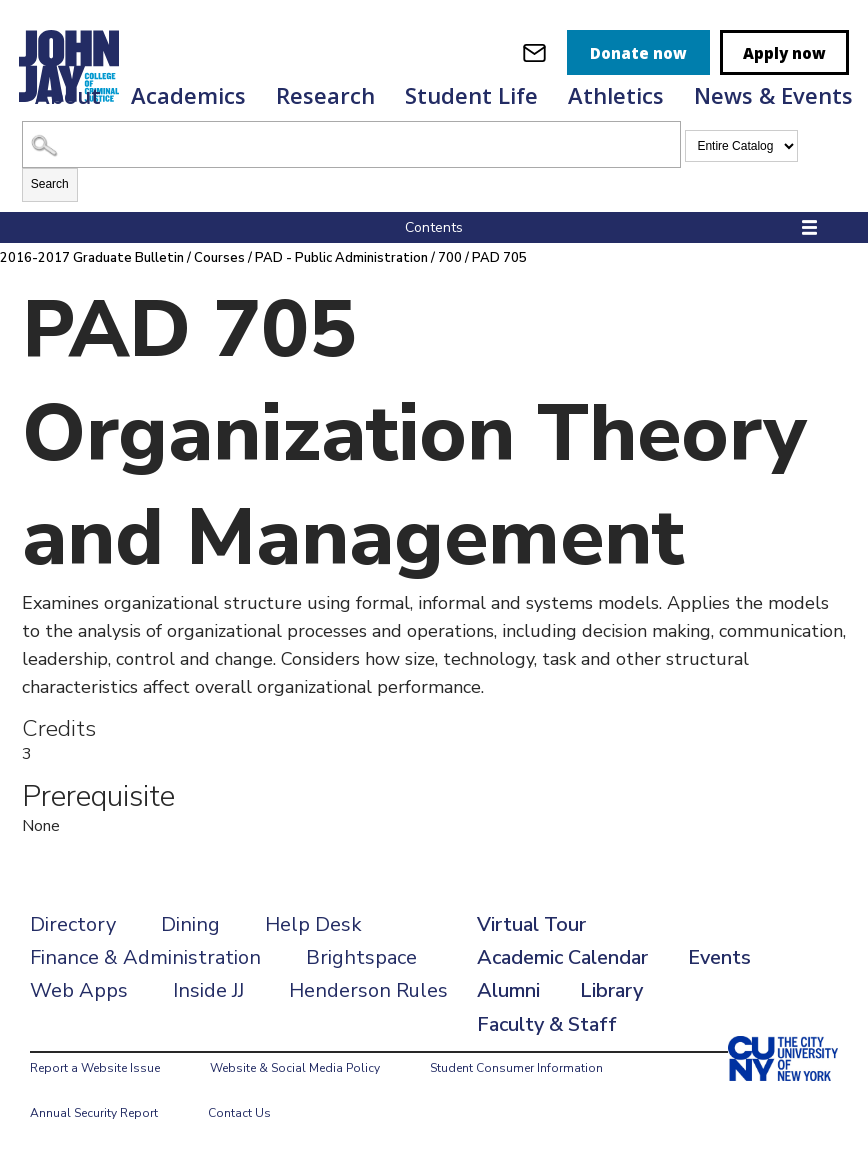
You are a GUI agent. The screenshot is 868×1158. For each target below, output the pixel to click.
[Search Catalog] (352, 144)
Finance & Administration (145, 957)
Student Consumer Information (516, 1068)
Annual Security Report (94, 1113)
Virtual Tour (531, 924)
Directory (73, 924)
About (68, 95)
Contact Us (239, 1113)
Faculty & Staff (547, 1024)
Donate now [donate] (638, 53)
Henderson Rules (368, 990)
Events (719, 957)
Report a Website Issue (95, 1068)
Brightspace (361, 957)
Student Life (471, 95)
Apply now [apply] (784, 53)
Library (611, 990)
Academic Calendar (562, 957)
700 (450, 258)
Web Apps (79, 990)
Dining (190, 924)
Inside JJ (208, 990)
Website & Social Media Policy (295, 1068)
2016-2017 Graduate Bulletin (92, 258)
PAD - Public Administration (341, 258)
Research (325, 95)
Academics (188, 95)
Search (50, 184)
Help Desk (313, 924)
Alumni (508, 990)
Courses (219, 258)
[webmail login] (534, 52)
